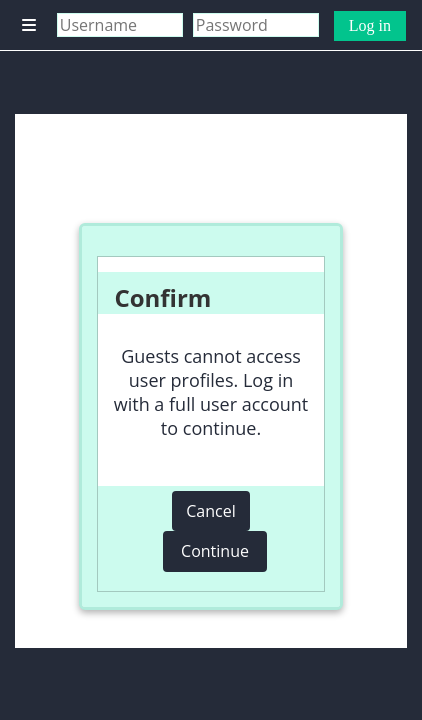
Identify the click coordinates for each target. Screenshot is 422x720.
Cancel (210, 511)
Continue (215, 551)
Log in (370, 25)
